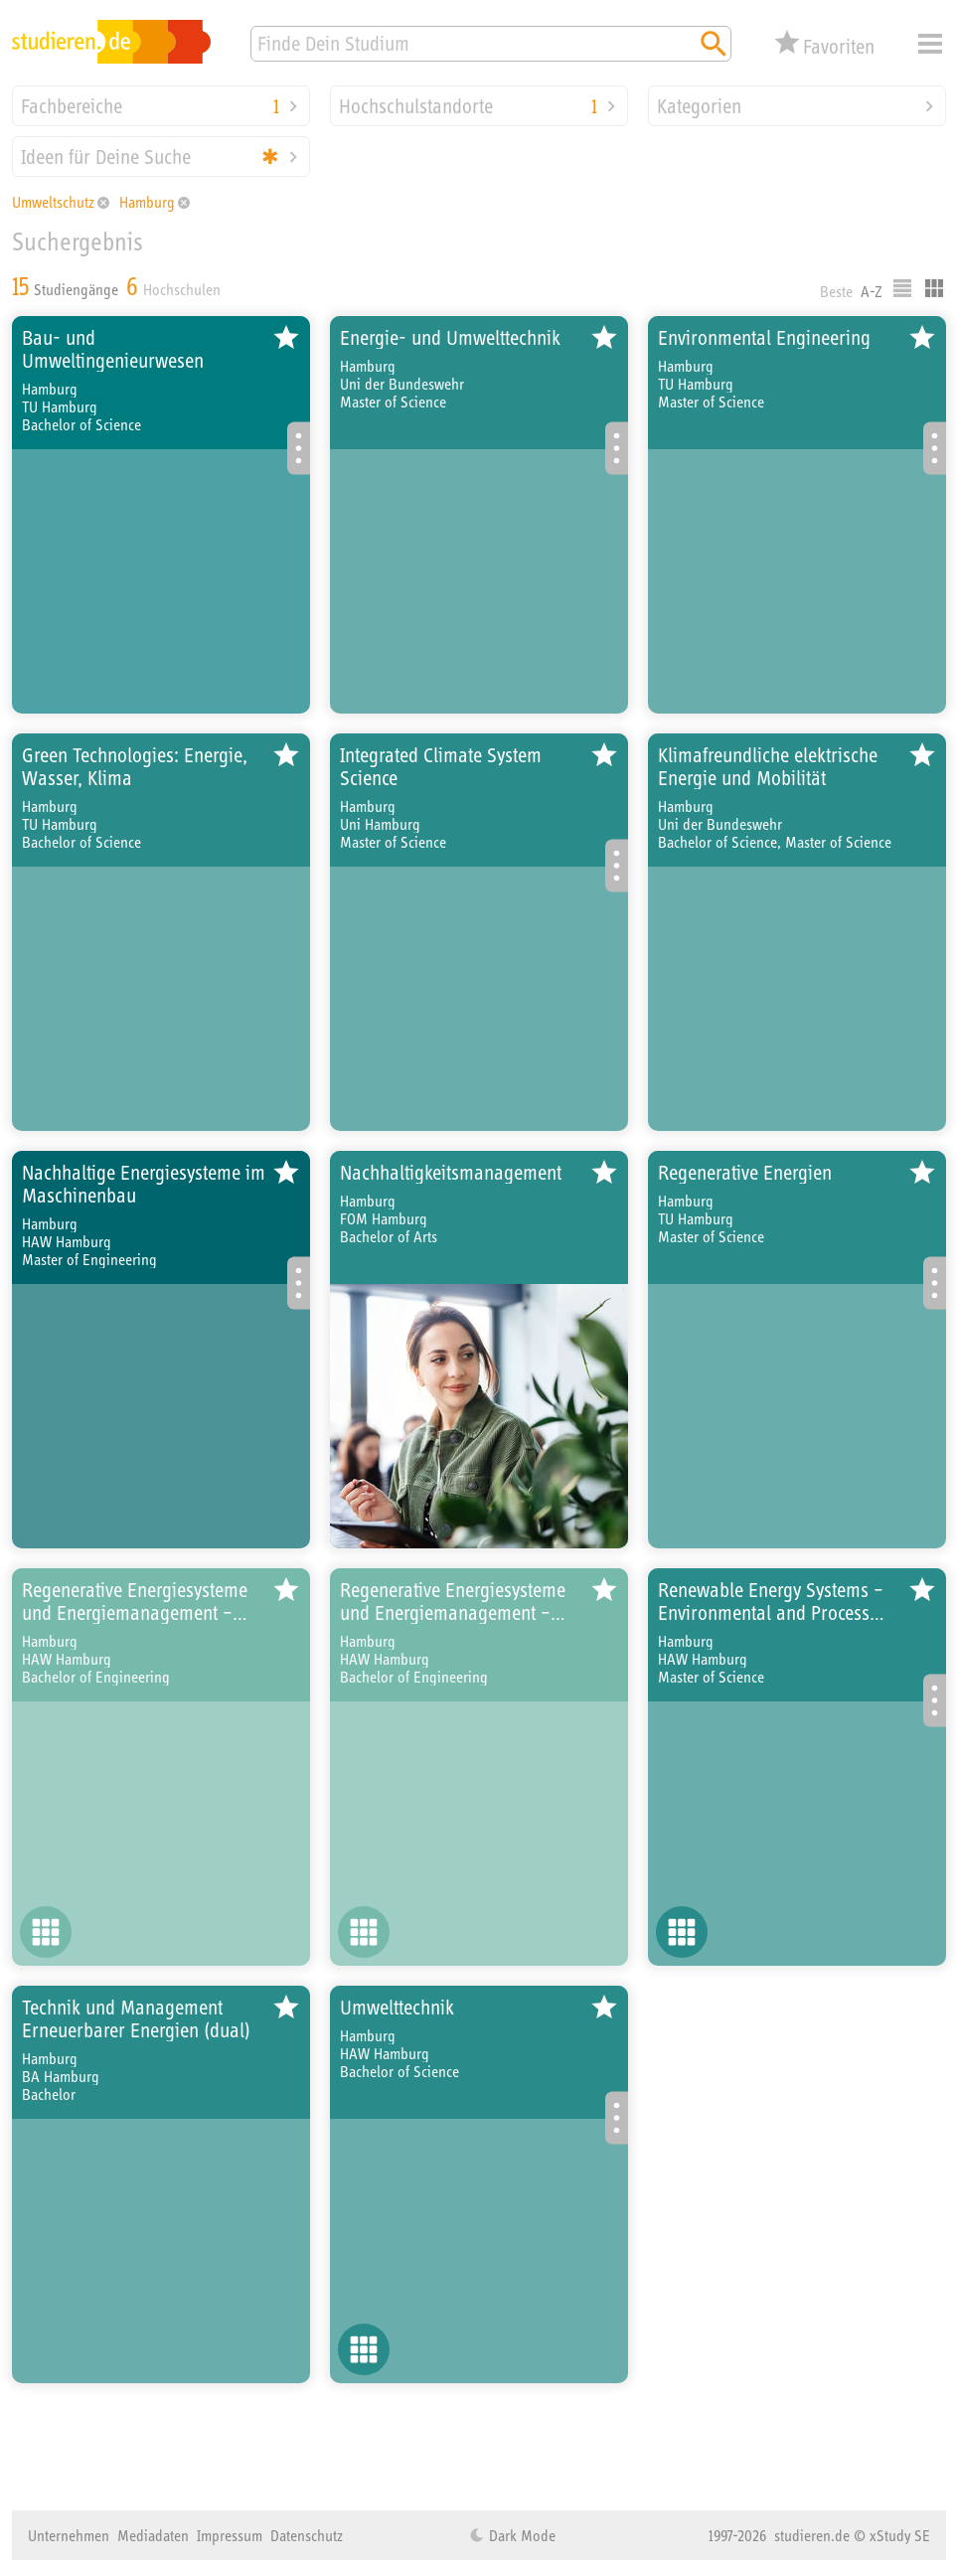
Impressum (229, 2535)
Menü (930, 44)
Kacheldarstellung (934, 288)
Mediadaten (153, 2535)
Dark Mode (520, 2535)
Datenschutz (306, 2535)
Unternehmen (68, 2535)
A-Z (871, 291)
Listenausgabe (902, 288)
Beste (836, 291)
